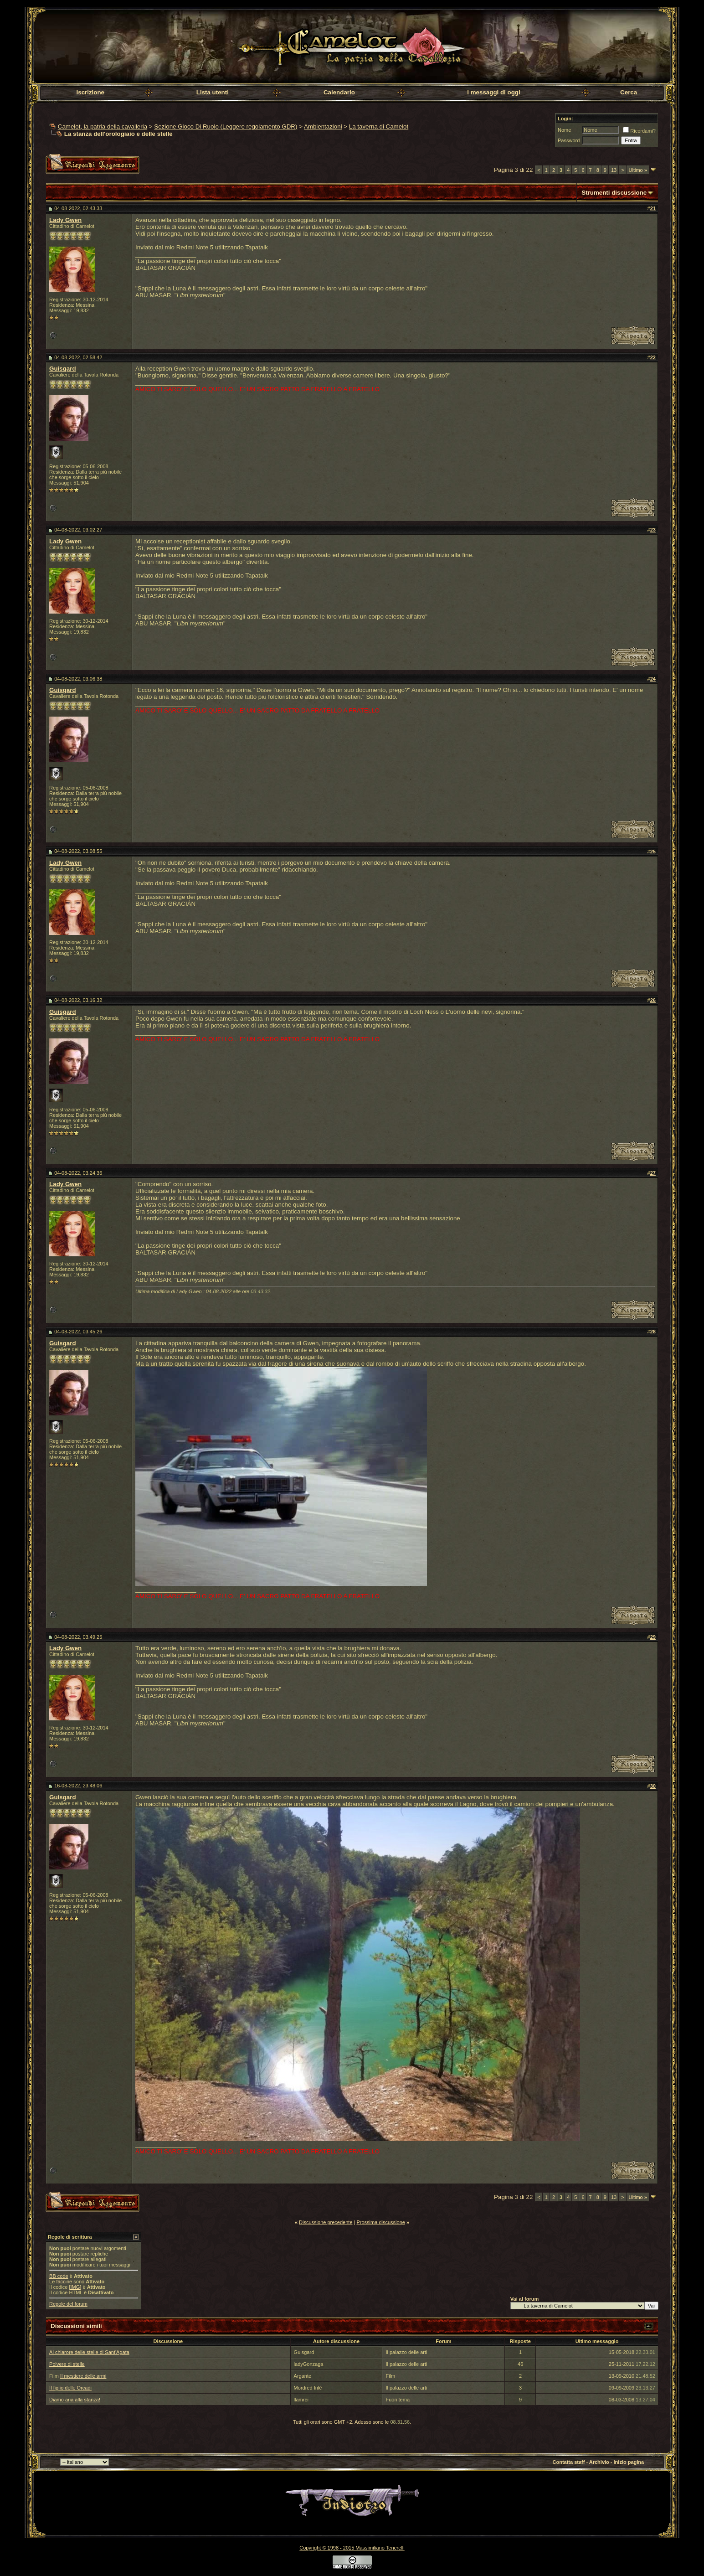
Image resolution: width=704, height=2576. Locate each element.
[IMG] (75, 2287)
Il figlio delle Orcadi (70, 2387)
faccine (64, 2281)
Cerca (628, 92)
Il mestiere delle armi (83, 2376)
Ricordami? (639, 131)
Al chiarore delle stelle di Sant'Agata (89, 2352)
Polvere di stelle (67, 2364)
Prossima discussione (381, 2222)
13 (614, 170)
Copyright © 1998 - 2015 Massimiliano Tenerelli (351, 2547)
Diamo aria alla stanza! (74, 2399)
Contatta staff (569, 2462)
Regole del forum (68, 2304)
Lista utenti (212, 92)
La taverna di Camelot (378, 126)
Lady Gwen (65, 220)
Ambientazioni (323, 126)
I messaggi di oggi (493, 92)
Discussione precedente (325, 2222)
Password (569, 140)
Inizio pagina (629, 2462)
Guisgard (62, 368)
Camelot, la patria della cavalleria (102, 126)
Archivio (599, 2462)
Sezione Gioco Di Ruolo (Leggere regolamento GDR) (225, 126)
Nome (564, 130)
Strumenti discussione (614, 192)
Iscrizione (90, 92)
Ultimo (638, 170)
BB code (58, 2276)
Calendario (339, 92)
